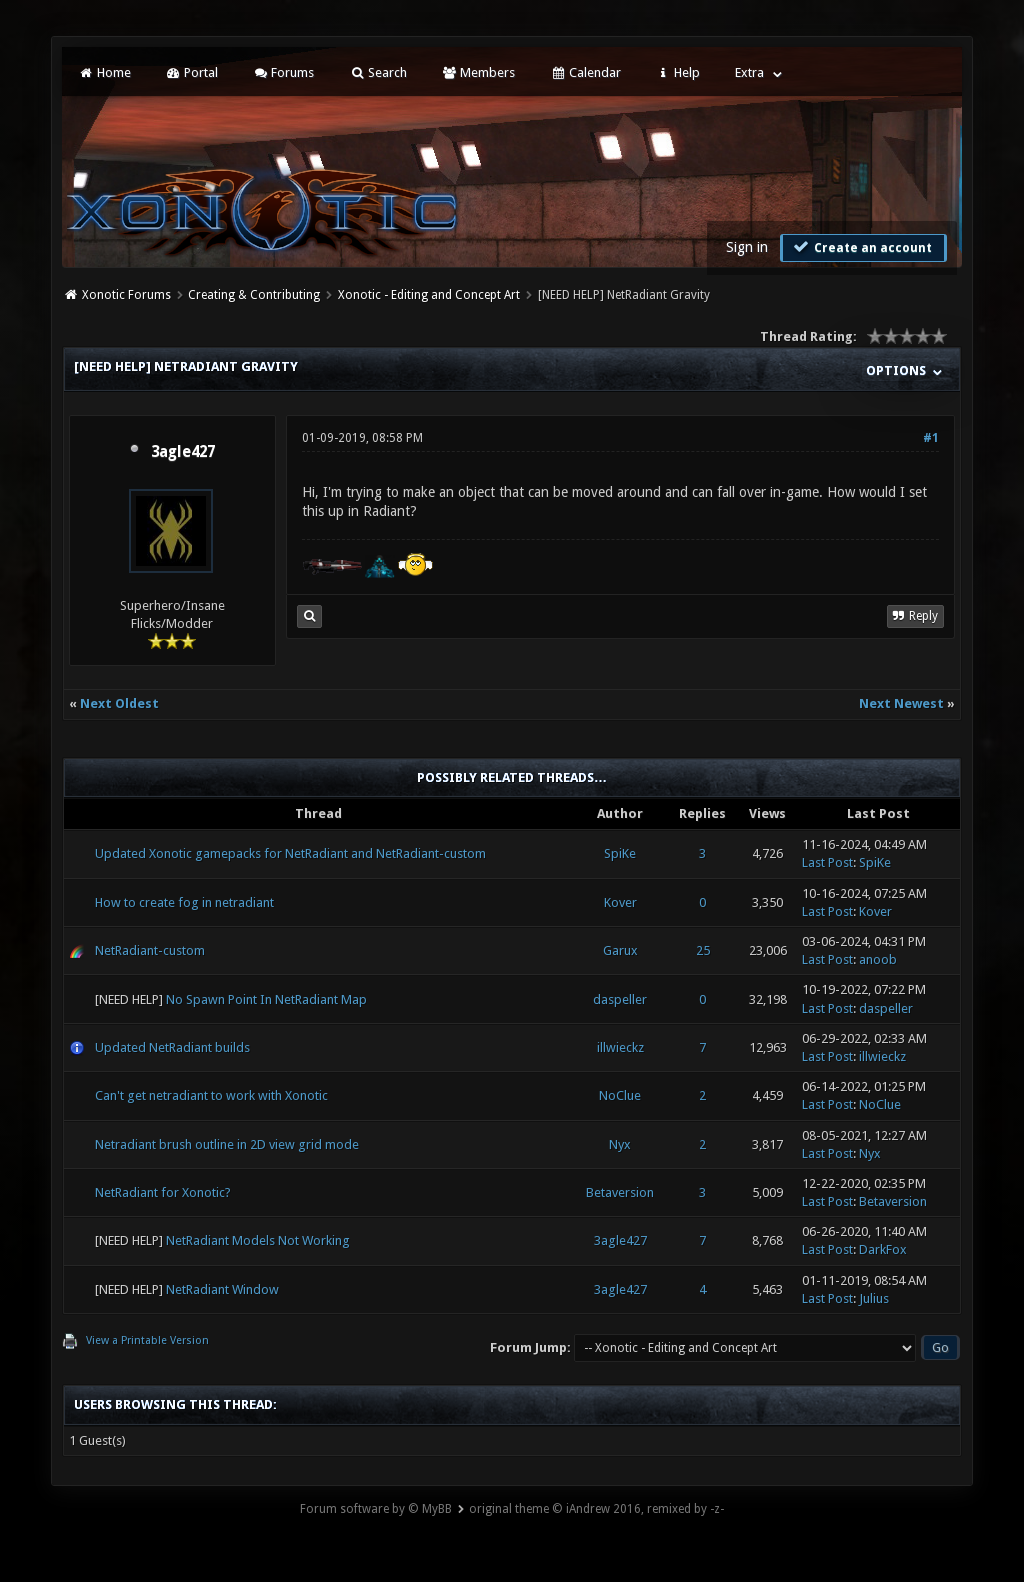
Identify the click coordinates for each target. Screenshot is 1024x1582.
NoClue (620, 1095)
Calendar (585, 72)
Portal (192, 72)
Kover (620, 902)
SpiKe (620, 853)
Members (478, 72)
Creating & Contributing (254, 295)
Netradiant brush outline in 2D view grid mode (227, 1144)
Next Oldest (119, 703)
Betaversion (620, 1192)
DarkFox (883, 1249)
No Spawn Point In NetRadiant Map (266, 999)
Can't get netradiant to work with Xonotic (211, 1095)
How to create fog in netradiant (184, 902)
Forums (283, 72)
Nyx (620, 1144)
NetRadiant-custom (150, 950)
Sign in (747, 247)
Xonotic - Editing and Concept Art (429, 295)
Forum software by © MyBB (376, 1509)
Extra (749, 72)
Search (377, 72)
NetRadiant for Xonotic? (163, 1192)
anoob (878, 959)
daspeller (620, 999)
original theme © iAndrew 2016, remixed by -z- (596, 1509)
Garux (620, 950)
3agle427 (183, 452)
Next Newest (901, 703)
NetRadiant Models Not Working (258, 1240)
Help (678, 72)
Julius (874, 1298)
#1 (931, 438)
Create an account (861, 247)
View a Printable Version (147, 1340)
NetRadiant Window (222, 1289)
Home (104, 72)
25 (703, 950)
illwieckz (620, 1047)
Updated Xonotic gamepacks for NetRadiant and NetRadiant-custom (290, 853)
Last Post (827, 862)
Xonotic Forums (126, 295)
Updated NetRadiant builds (172, 1047)
